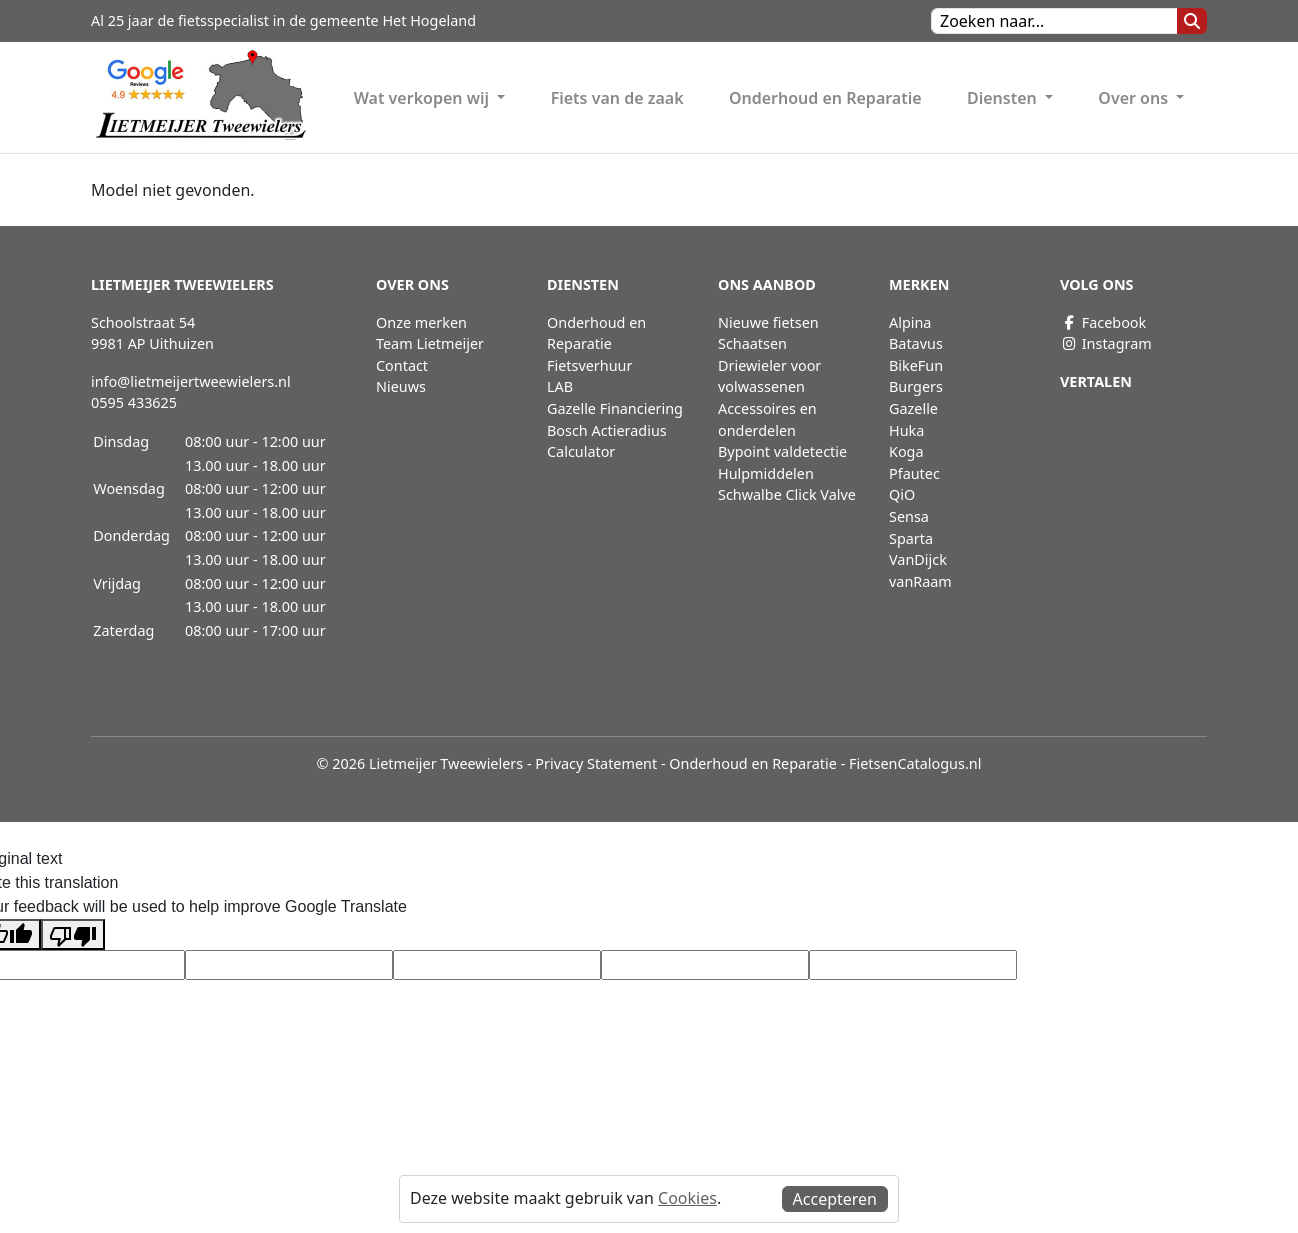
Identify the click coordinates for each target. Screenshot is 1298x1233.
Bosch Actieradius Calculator (607, 441)
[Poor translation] (73, 934)
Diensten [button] (1004, 98)
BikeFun (916, 365)
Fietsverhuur (589, 365)
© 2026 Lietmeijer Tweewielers (420, 763)
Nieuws (401, 386)
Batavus (916, 343)
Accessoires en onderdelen (767, 419)
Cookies (687, 1198)
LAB (560, 386)
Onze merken (421, 322)
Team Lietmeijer (430, 343)
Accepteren (835, 1199)
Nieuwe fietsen (768, 322)
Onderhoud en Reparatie (825, 98)
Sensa (909, 516)
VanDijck (918, 559)
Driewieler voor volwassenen (769, 376)
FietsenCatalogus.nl (915, 763)
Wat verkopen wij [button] (424, 98)
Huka (906, 430)
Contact (402, 365)
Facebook (1103, 322)
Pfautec (914, 473)
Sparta (911, 538)
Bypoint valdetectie (782, 451)
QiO (902, 494)
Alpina (910, 322)
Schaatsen (752, 343)
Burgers (916, 386)
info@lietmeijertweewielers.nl (191, 381)
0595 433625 (134, 402)
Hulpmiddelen (766, 473)
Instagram (1106, 343)
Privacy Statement (596, 763)
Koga (906, 451)
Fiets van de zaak (617, 98)
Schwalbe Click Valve (787, 494)
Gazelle (913, 408)
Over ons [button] (1135, 98)
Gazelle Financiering (615, 408)
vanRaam (920, 581)
